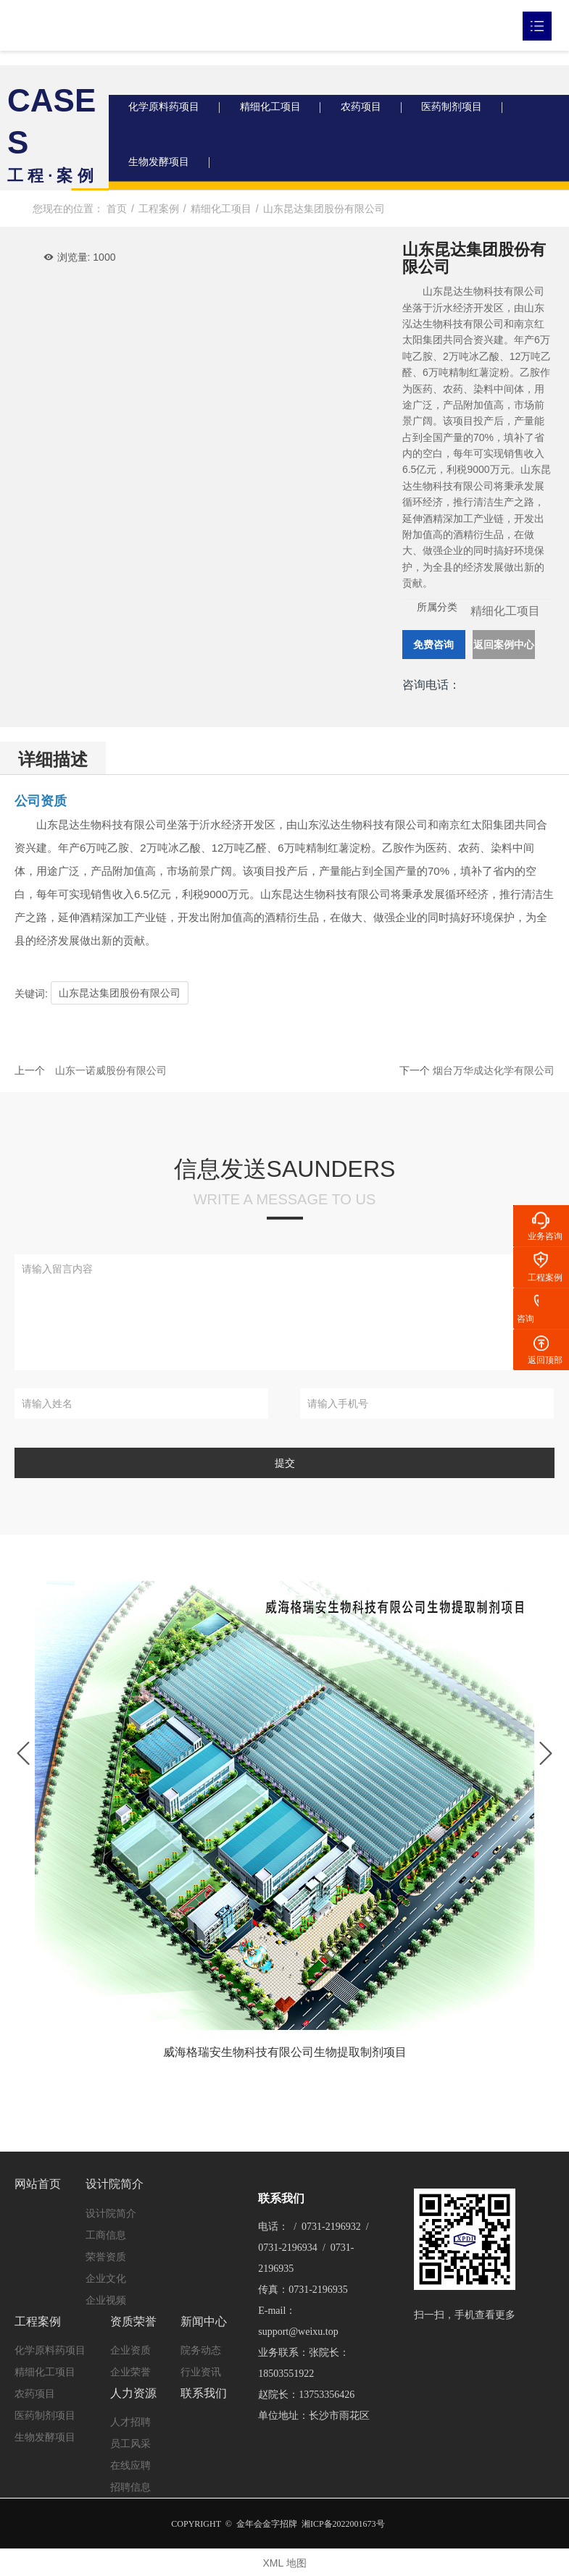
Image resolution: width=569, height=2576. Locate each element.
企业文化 (106, 2282)
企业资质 (130, 2351)
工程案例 (37, 2323)
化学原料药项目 (166, 108)
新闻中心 (203, 2323)
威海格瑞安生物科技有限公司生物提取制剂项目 (285, 2058)
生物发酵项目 (160, 166)
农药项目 (369, 108)
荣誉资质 (106, 2260)
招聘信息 (130, 2486)
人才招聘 (130, 2421)
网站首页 (37, 2188)
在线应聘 (130, 2464)
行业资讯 (200, 2373)
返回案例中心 (503, 650)
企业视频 (106, 2303)
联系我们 (203, 2392)
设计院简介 (115, 2188)
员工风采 (130, 2443)
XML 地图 (284, 2561)
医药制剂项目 (463, 108)
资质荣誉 (133, 2323)
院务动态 (200, 2351)
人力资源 (133, 2392)
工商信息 (106, 2238)
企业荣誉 (130, 2373)
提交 (285, 1468)
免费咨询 (433, 650)
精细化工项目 (275, 108)
